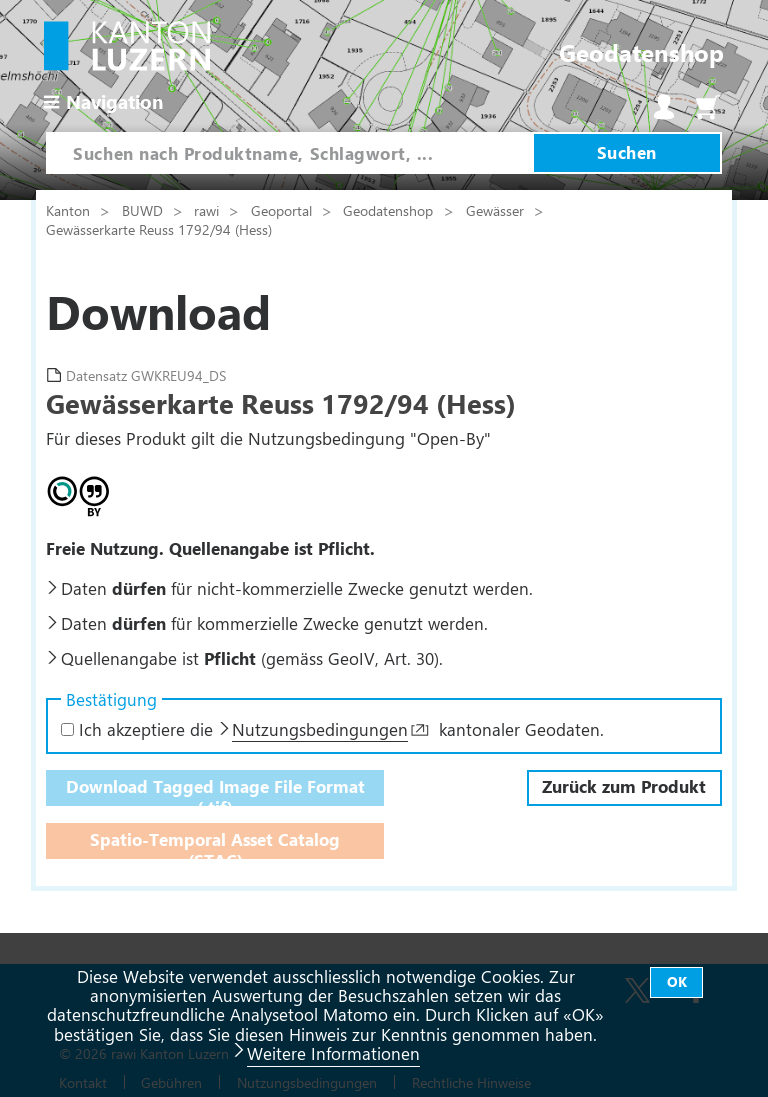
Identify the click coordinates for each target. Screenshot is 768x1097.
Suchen (627, 152)
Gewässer (497, 210)
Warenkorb (708, 107)
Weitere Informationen (333, 1053)
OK (677, 981)
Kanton (70, 210)
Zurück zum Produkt (624, 786)
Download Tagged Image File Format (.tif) (215, 790)
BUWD (144, 210)
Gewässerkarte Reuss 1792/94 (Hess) (159, 229)
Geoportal (283, 210)
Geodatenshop (388, 210)
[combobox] (289, 153)
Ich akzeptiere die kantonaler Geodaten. (332, 729)
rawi (208, 210)
